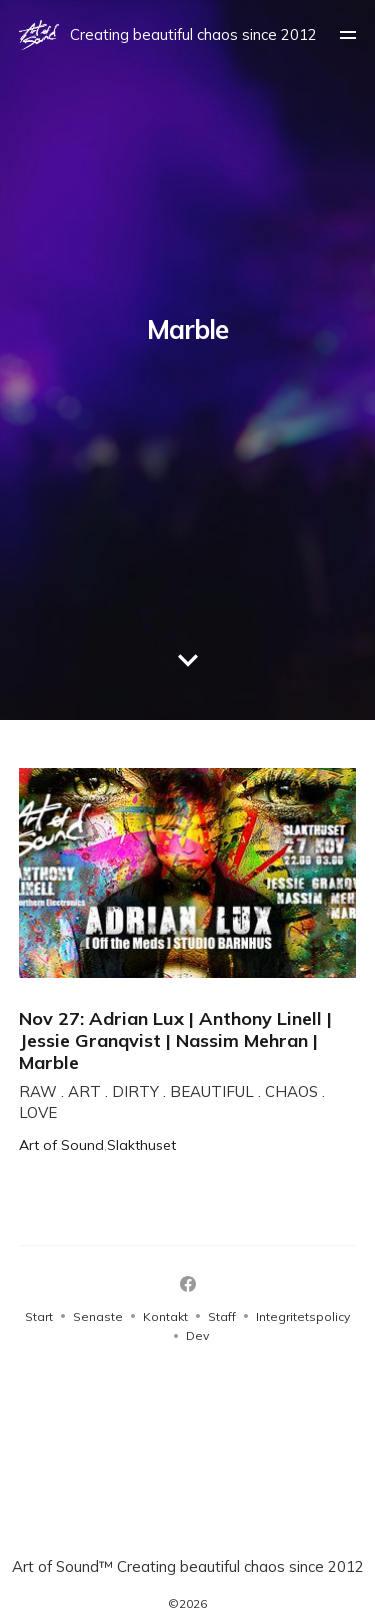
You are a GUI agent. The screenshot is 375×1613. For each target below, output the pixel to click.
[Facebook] (188, 1284)
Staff (222, 1316)
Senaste (98, 1316)
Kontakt (165, 1316)
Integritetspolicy (303, 1316)
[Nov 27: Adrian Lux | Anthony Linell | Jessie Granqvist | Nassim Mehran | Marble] (188, 960)
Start (39, 1316)
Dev (197, 1335)
